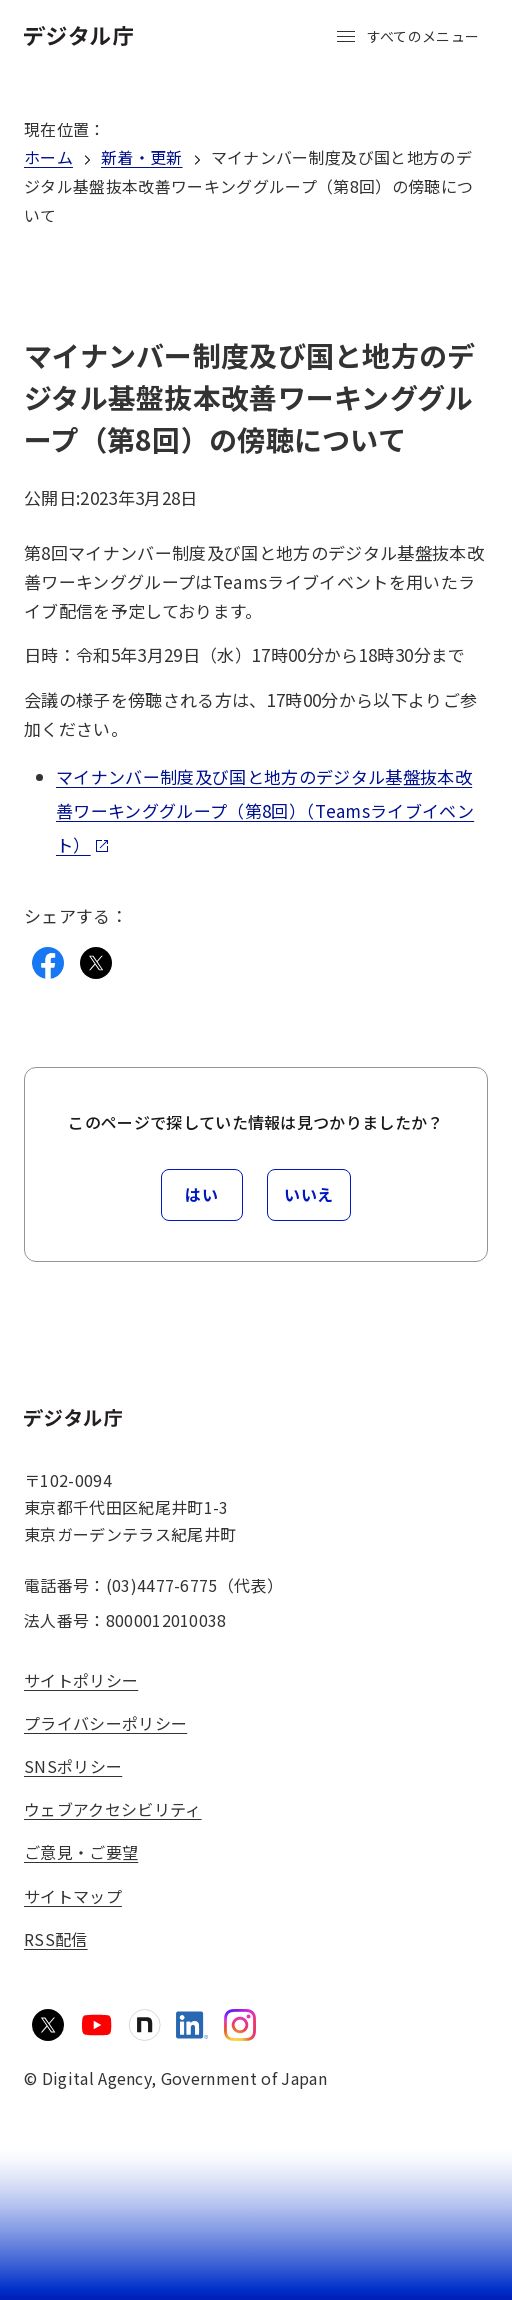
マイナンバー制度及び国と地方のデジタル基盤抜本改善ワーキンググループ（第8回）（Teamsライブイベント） (265, 810)
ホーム (48, 157)
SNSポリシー (73, 1766)
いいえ (309, 1194)
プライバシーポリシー (105, 1723)
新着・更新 (142, 157)
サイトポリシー (81, 1680)
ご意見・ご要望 (81, 1852)
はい (201, 1194)
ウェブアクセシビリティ (113, 1809)
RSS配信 (56, 1939)
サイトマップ (73, 1896)
